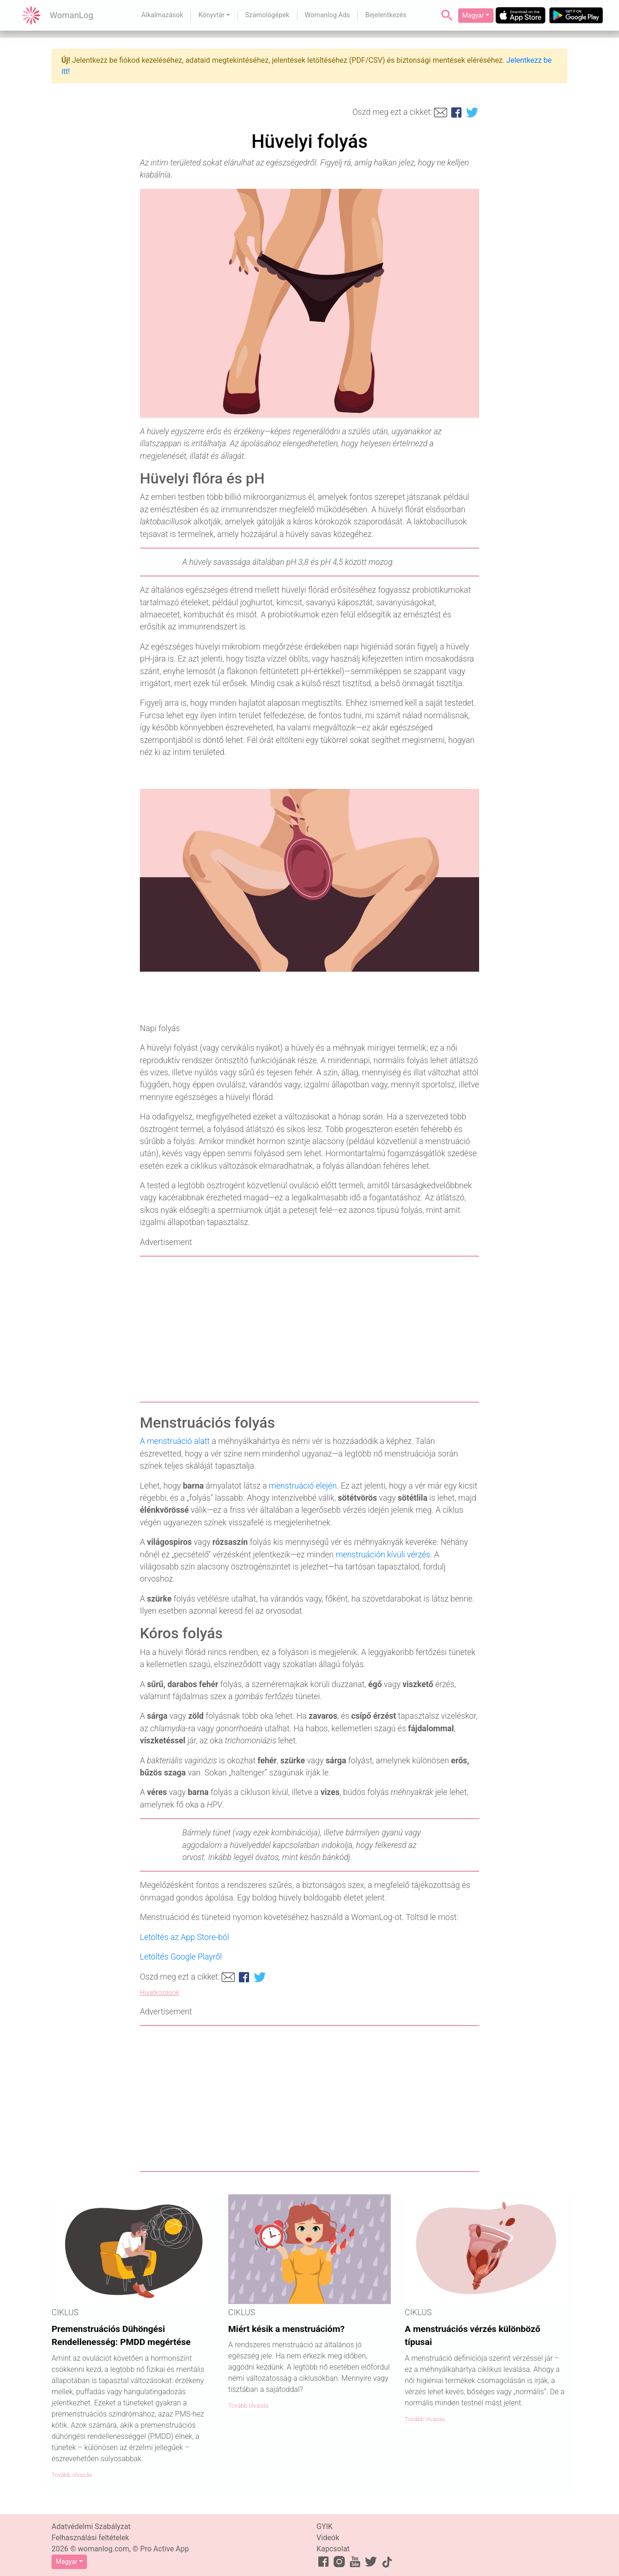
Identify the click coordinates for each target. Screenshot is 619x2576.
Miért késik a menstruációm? (286, 2329)
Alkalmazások (162, 15)
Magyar (473, 15)
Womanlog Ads (327, 15)
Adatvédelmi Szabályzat (91, 2526)
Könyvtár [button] (211, 15)
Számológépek (267, 15)
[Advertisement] (309, 1329)
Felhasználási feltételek (90, 2537)
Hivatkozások (159, 1993)
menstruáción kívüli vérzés (383, 1554)
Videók (327, 2537)
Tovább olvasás (72, 2474)
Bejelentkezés (385, 15)
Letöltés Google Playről (181, 1956)
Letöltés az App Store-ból (184, 1937)
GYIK (324, 2526)
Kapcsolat (332, 2548)
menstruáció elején (303, 1485)
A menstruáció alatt (175, 1441)
